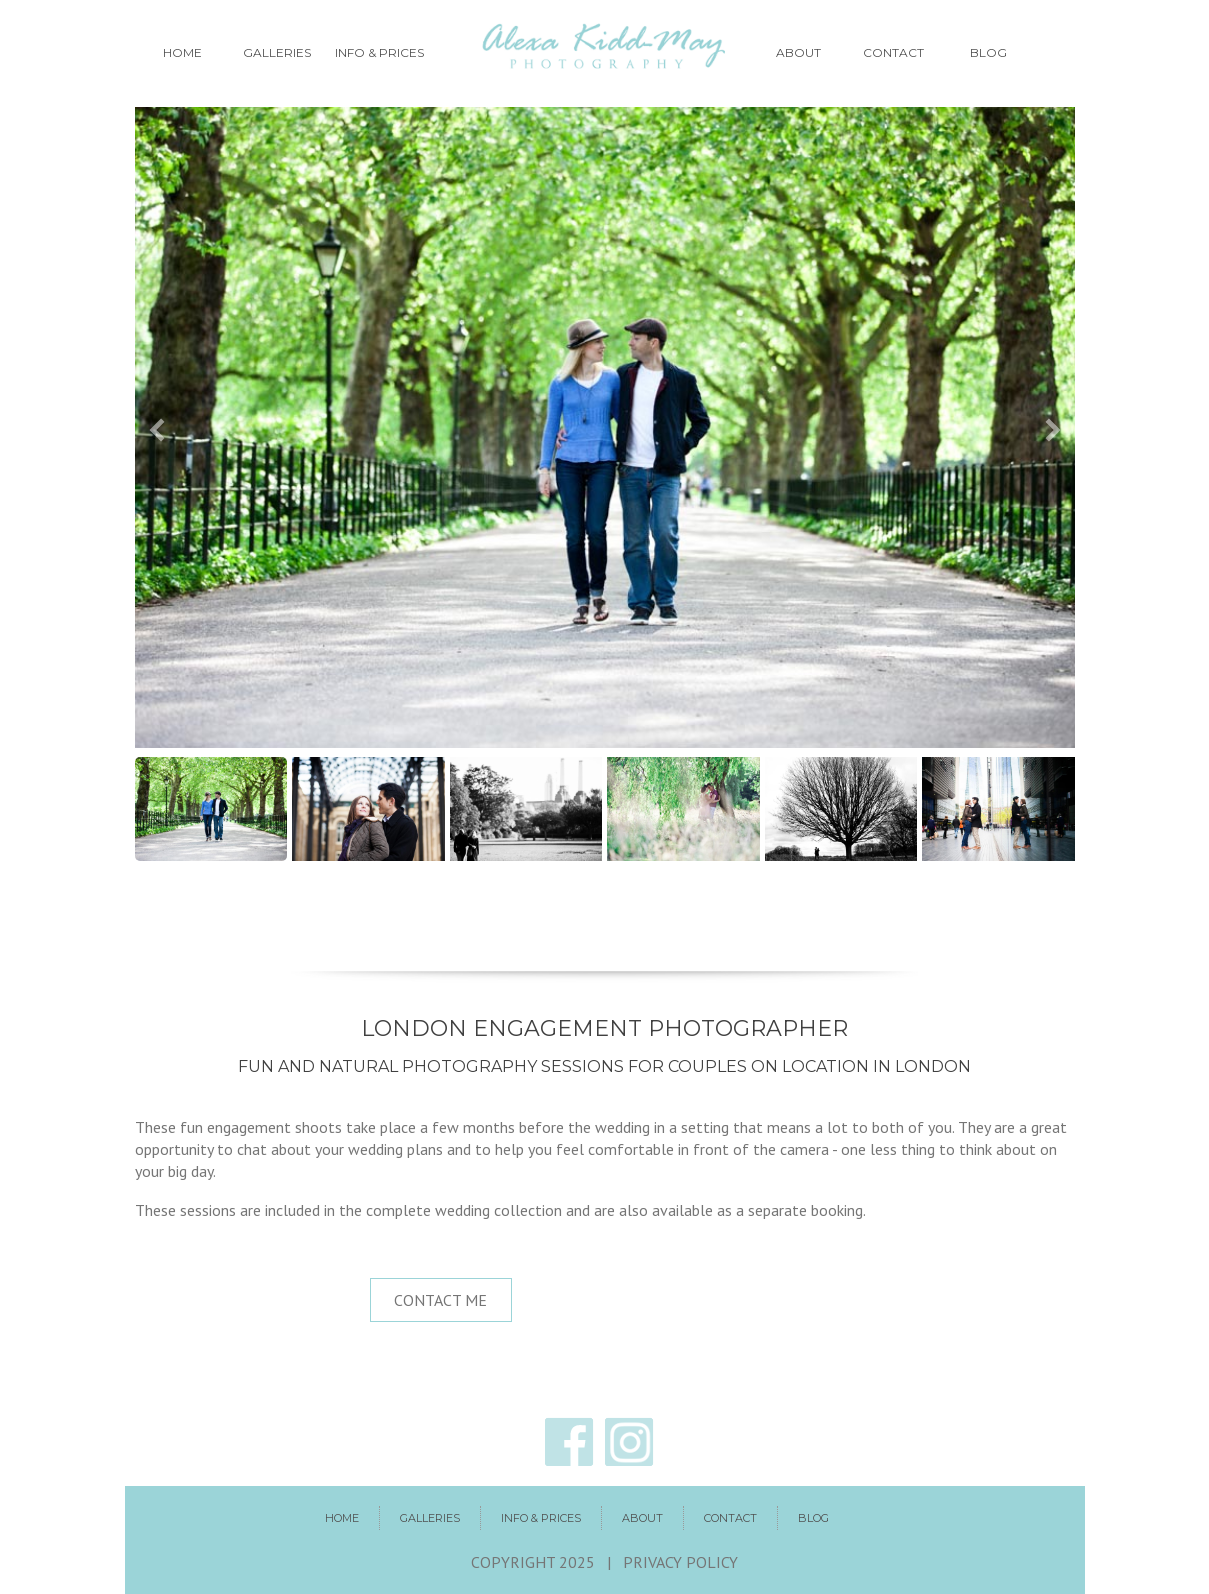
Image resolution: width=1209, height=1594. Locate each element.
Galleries (277, 52)
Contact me (440, 1300)
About (798, 52)
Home (182, 52)
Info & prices (379, 52)
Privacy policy (680, 1562)
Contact (893, 52)
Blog (988, 52)
